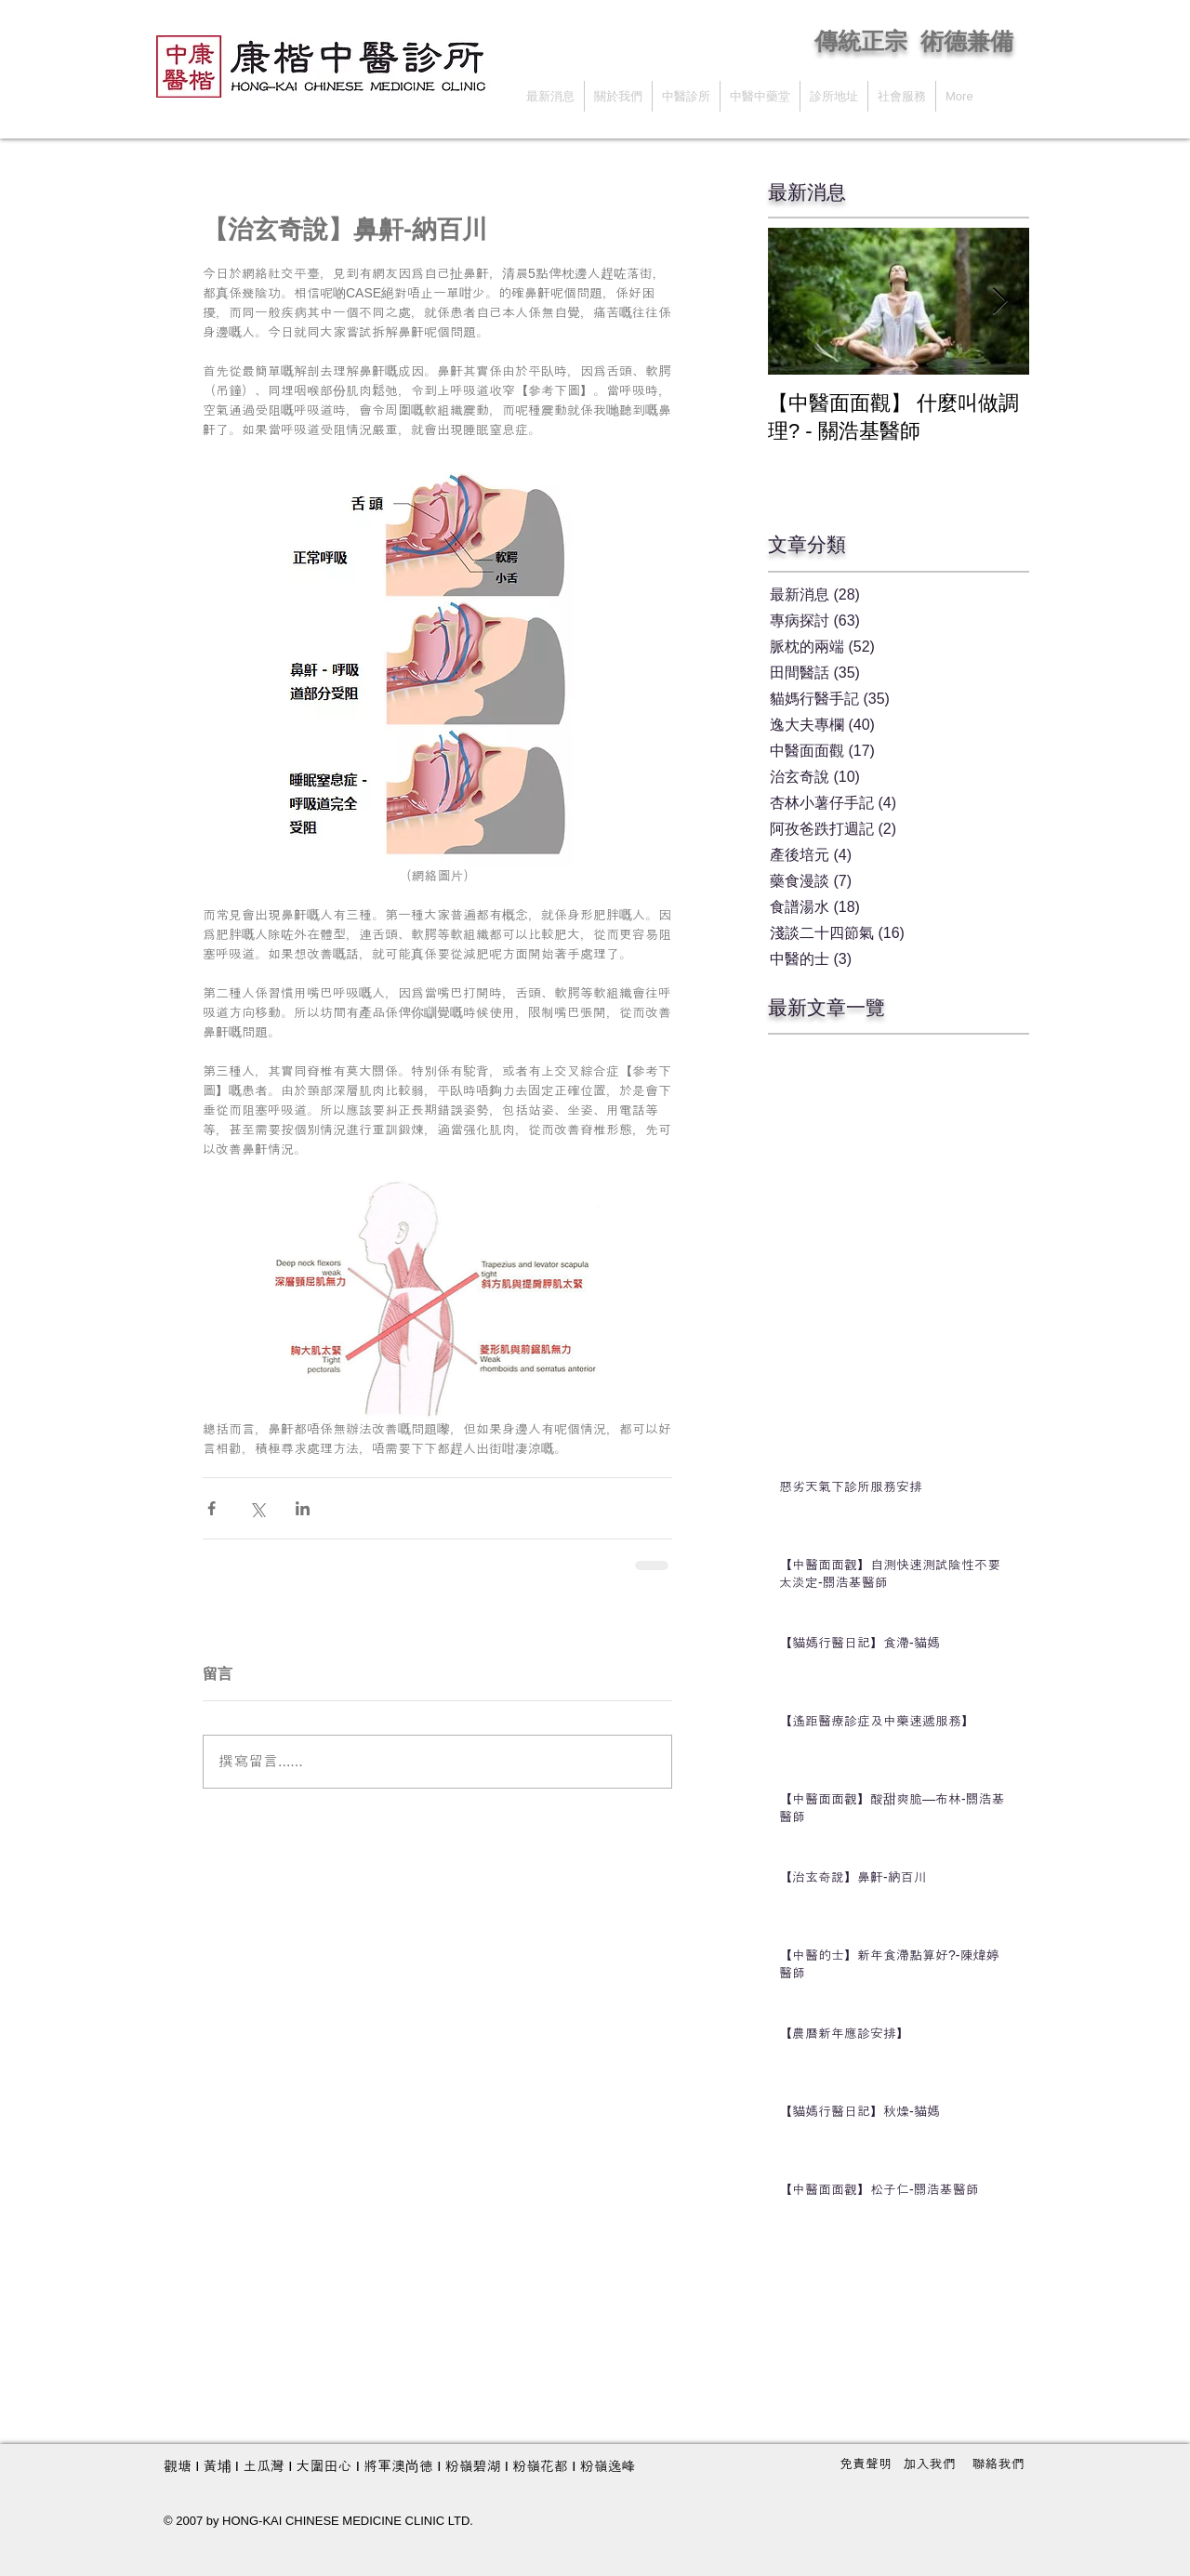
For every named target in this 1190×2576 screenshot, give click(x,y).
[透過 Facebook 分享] (211, 1508)
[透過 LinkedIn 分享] (302, 1508)
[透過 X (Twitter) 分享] (257, 1508)
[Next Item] (999, 301)
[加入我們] (929, 2464)
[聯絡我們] (998, 2464)
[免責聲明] (865, 2464)
